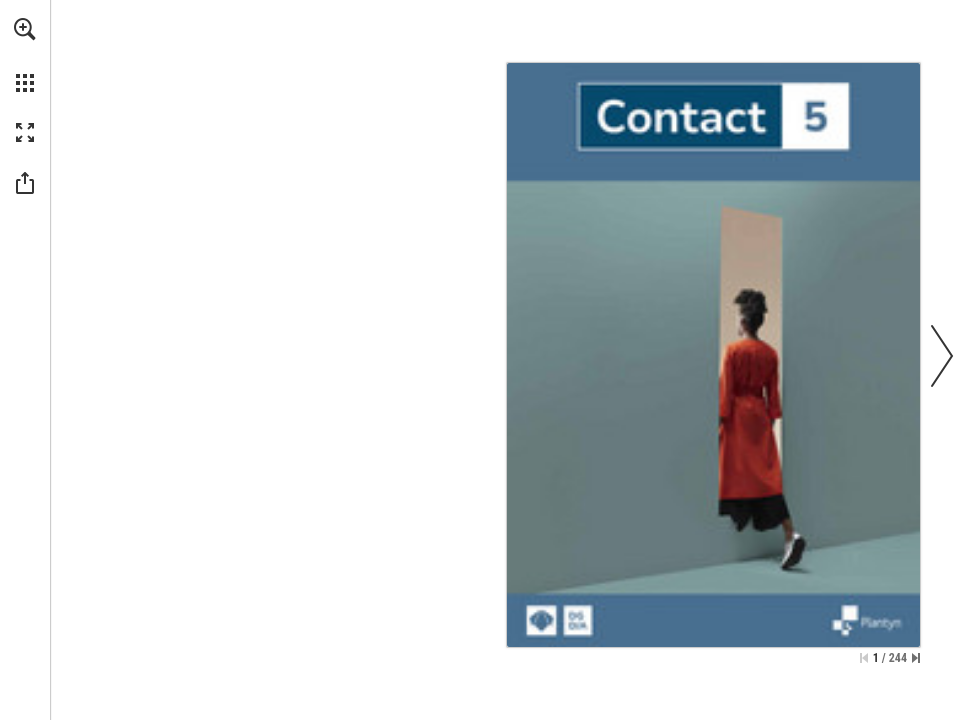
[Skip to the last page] (916, 658)
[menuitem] (25, 55)
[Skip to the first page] (864, 658)
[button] (25, 29)
